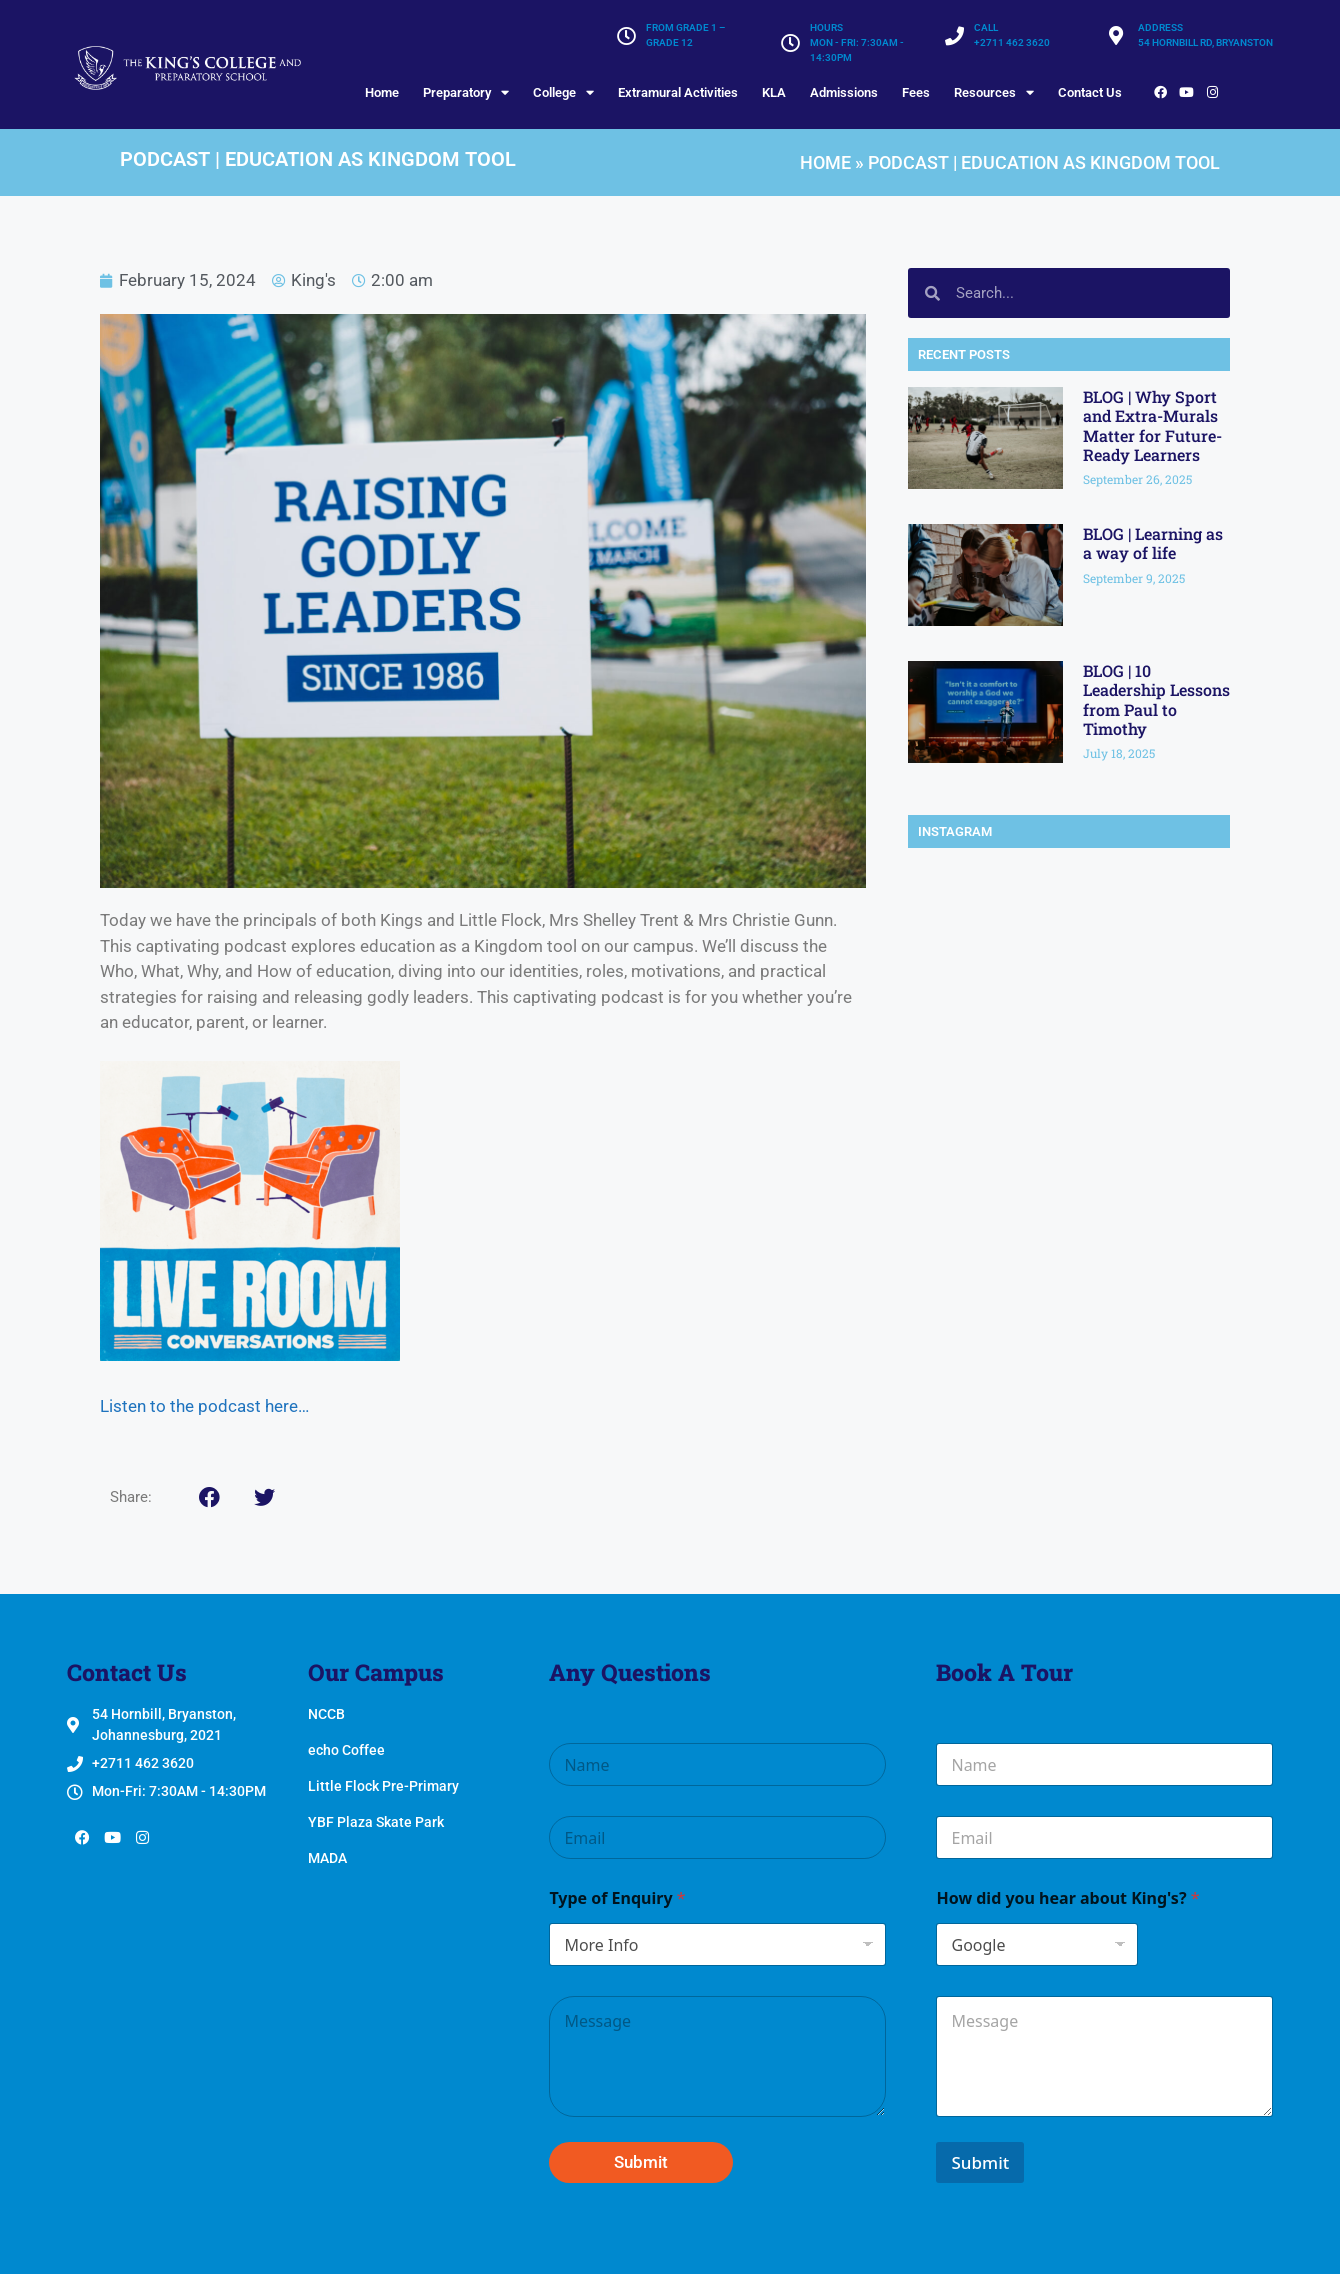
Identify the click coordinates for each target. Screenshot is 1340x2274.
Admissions (844, 92)
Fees (916, 92)
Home (382, 92)
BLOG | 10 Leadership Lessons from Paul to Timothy (1156, 699)
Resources (994, 92)
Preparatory (466, 92)
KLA (774, 92)
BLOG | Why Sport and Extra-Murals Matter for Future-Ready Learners (1152, 425)
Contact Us (1090, 92)
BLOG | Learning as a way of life (1153, 543)
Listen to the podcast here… (204, 1406)
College (563, 92)
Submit (641, 2162)
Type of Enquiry (617, 1898)
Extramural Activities (678, 92)
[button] (209, 1497)
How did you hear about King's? (1067, 1898)
